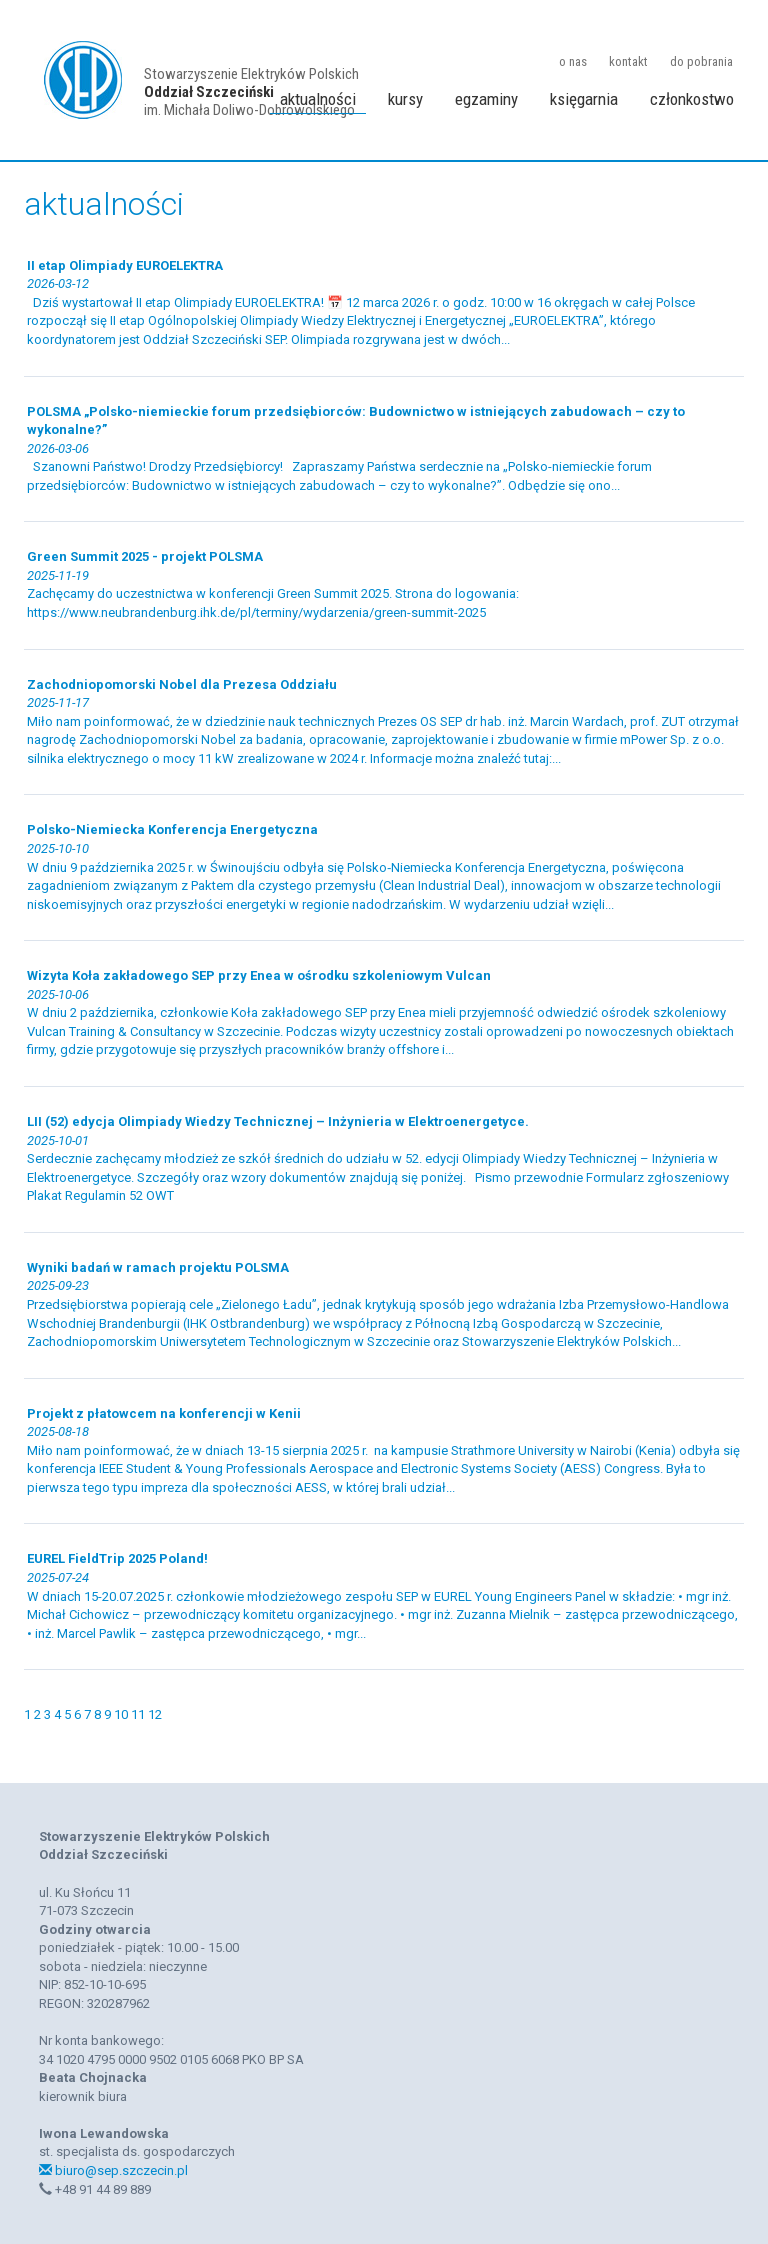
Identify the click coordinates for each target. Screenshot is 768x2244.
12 (155, 1714)
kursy (405, 99)
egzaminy (486, 99)
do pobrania (701, 61)
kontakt (628, 61)
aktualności (318, 99)
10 (122, 1714)
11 (139, 1714)
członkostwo (692, 99)
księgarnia (584, 99)
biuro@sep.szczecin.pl (113, 2170)
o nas (573, 61)
